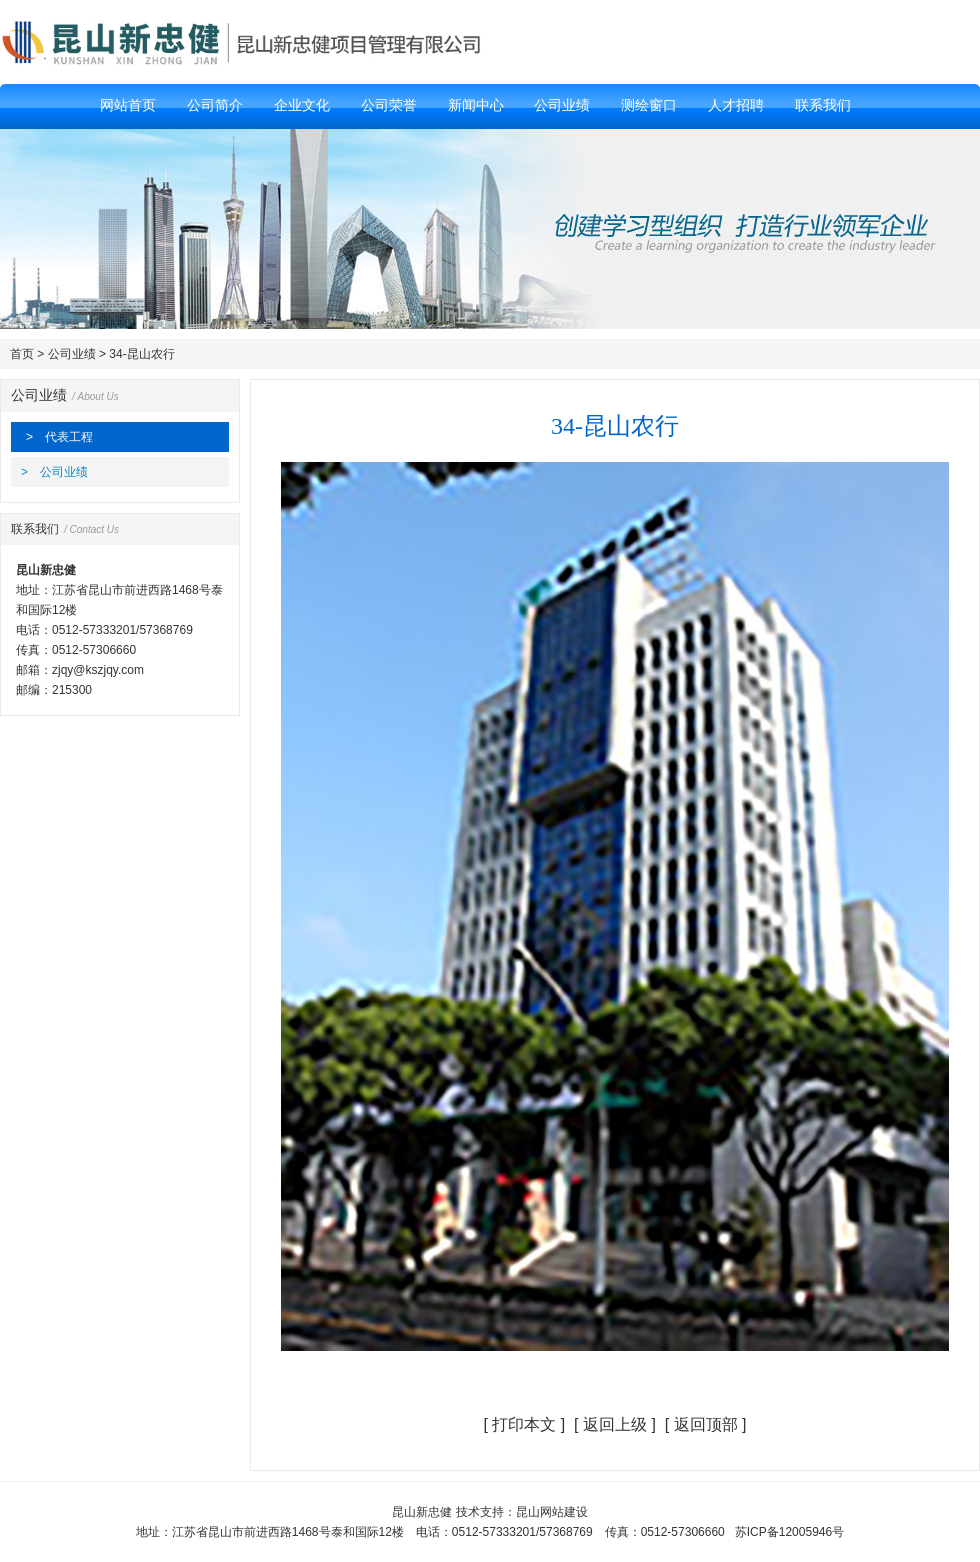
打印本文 (524, 1424)
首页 (22, 354)
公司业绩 (72, 354)
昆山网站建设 (552, 1512)
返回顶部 (706, 1424)
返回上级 (615, 1424)
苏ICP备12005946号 (789, 1532)
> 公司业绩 (54, 472)
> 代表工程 (59, 437)
